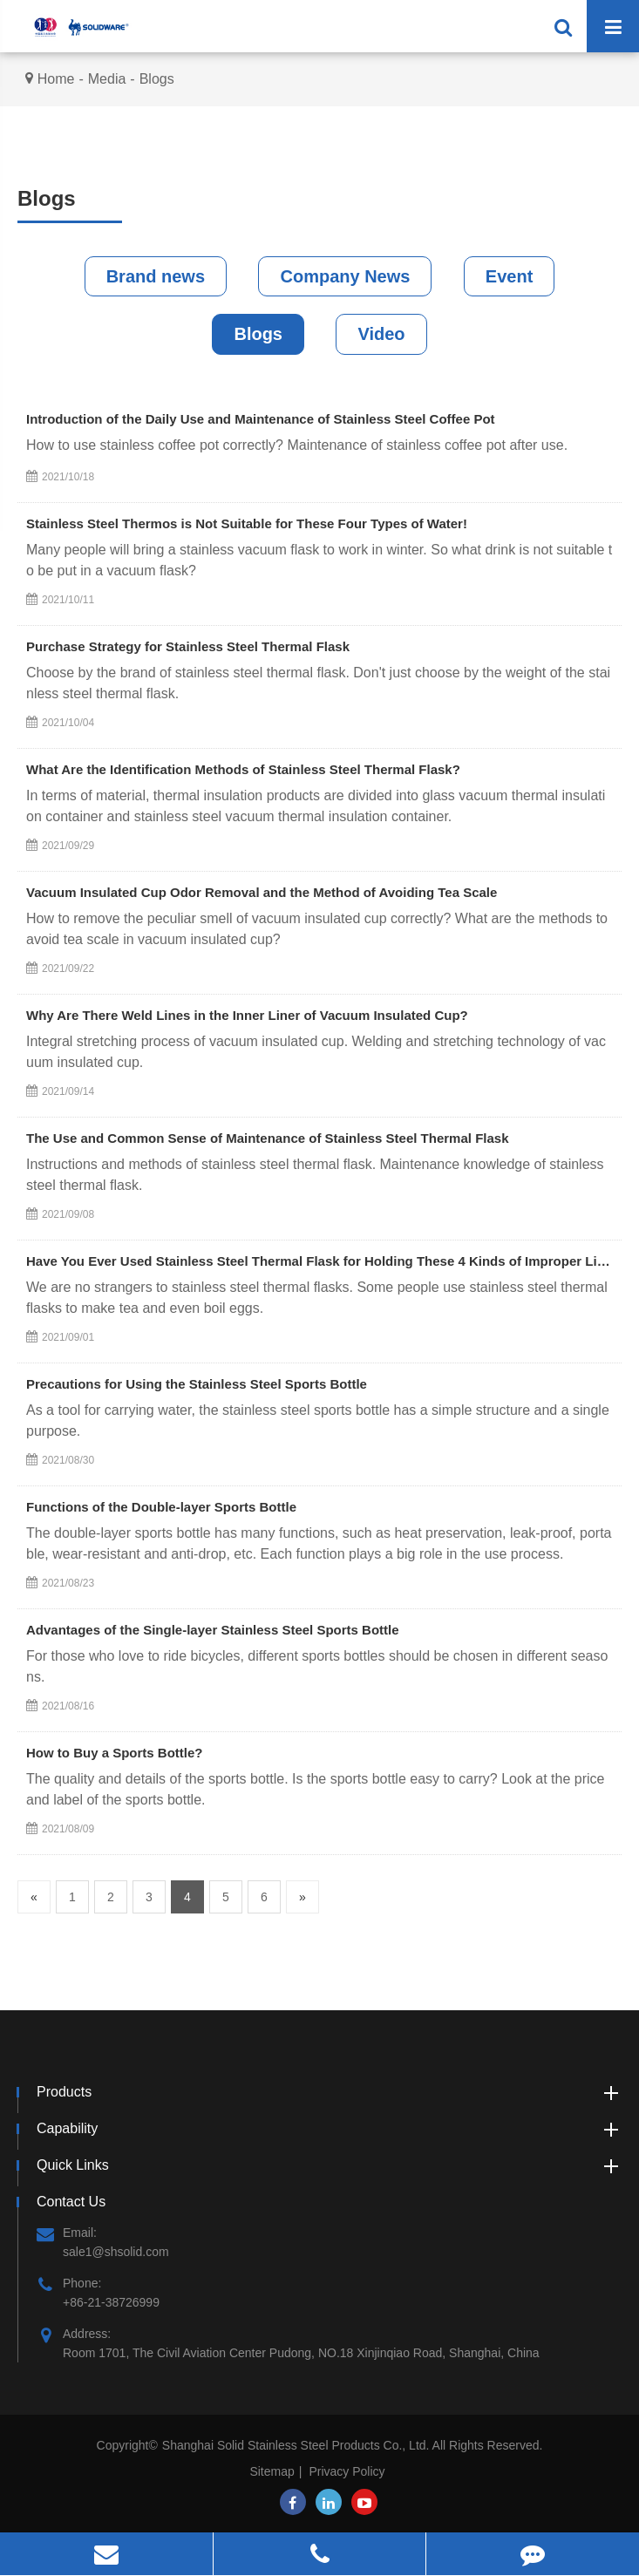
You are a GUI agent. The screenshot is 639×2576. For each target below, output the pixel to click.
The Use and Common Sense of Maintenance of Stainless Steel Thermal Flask (267, 1138)
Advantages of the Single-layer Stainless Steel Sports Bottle (212, 1629)
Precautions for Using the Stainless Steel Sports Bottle (196, 1383)
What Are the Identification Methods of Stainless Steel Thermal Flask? (243, 769)
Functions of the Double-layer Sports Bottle (161, 1506)
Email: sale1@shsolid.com (103, 2241)
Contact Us (71, 2201)
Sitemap (271, 2471)
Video (380, 333)
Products (329, 2092)
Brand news (155, 276)
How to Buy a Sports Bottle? (114, 1752)
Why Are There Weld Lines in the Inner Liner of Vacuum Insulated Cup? (247, 1015)
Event (509, 276)
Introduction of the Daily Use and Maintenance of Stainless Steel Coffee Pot (260, 418)
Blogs (156, 78)
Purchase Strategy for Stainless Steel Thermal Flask (188, 646)
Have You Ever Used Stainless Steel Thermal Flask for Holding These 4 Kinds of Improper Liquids (319, 1261)
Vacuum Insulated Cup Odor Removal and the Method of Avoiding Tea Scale (261, 892)
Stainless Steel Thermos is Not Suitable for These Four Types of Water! (246, 523)
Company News (345, 276)
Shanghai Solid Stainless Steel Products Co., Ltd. (297, 2445)
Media (107, 78)
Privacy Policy (346, 2471)
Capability (329, 2128)
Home (56, 78)
